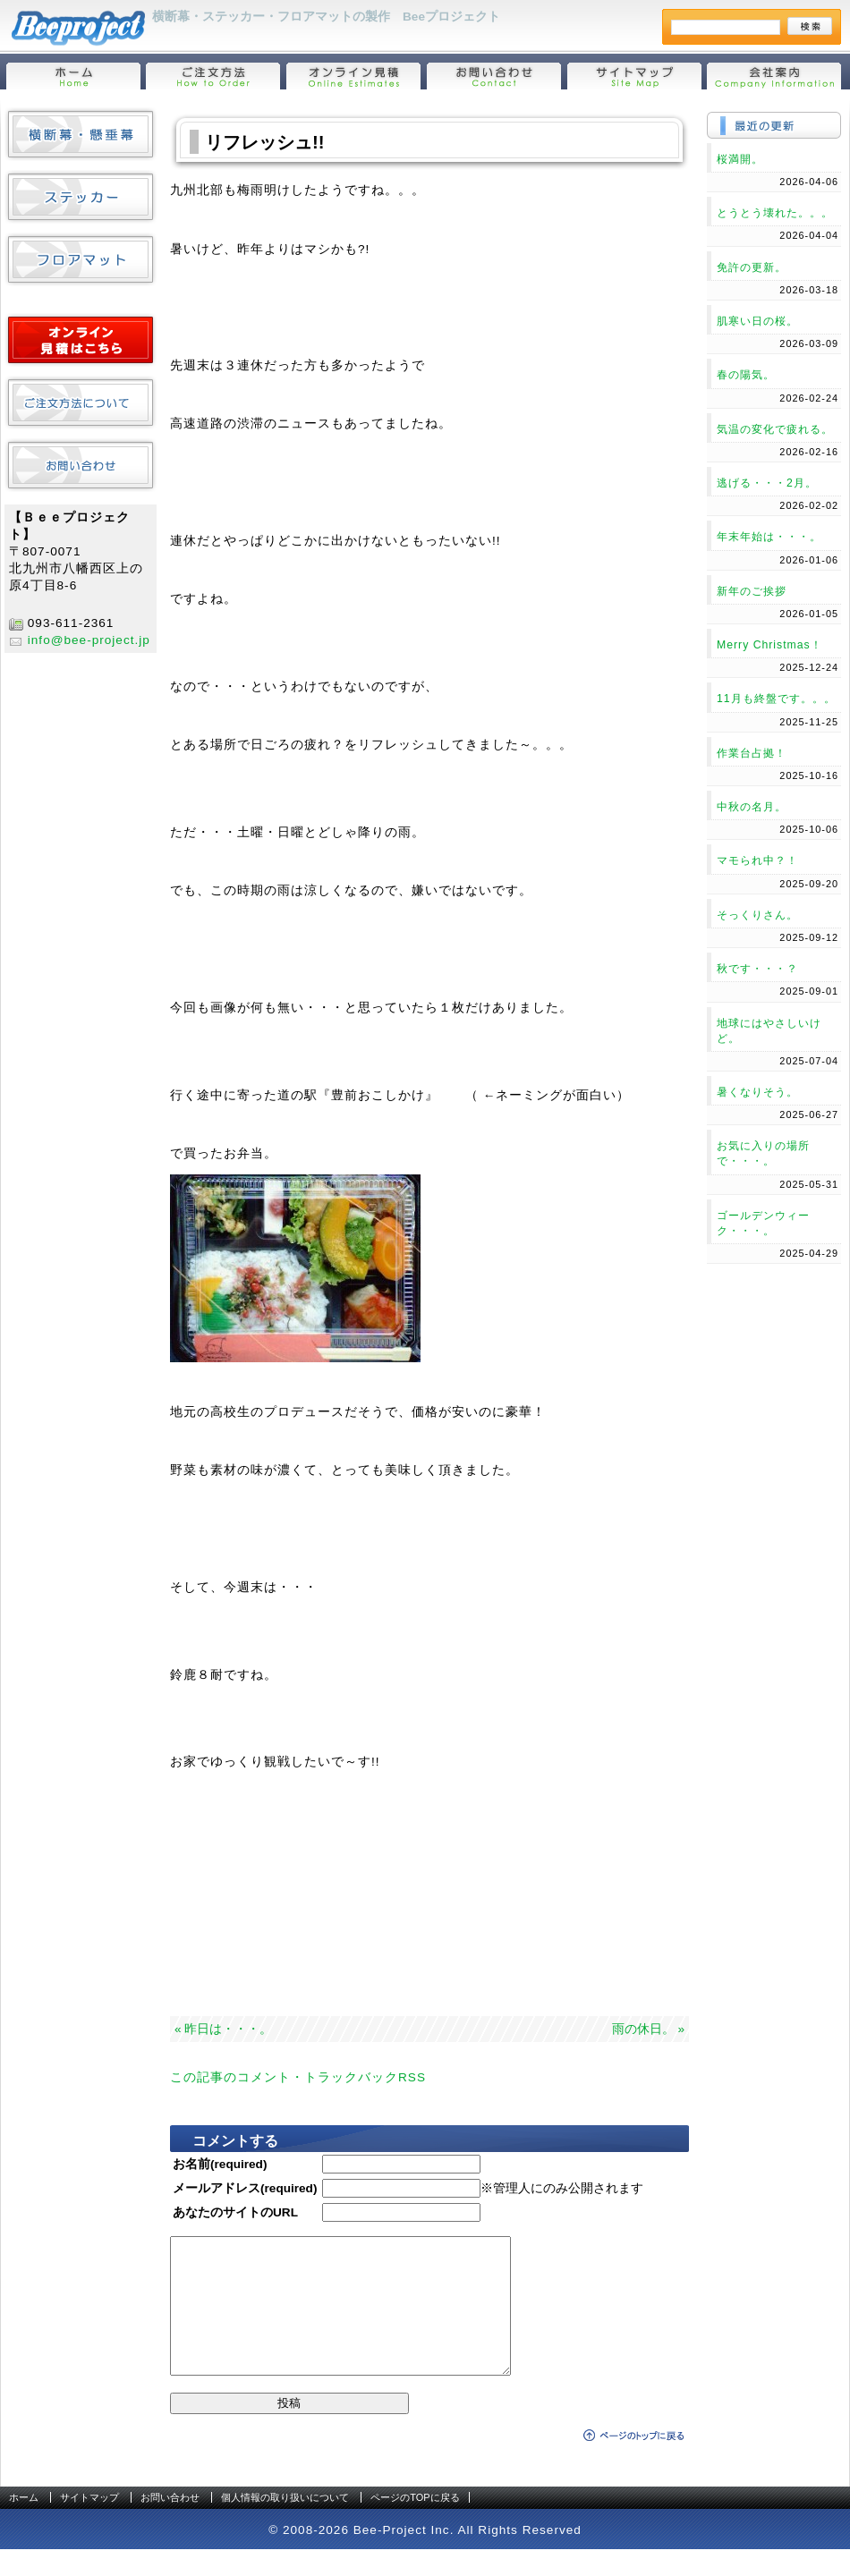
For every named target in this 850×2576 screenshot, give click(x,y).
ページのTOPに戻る (414, 2524)
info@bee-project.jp (89, 640)
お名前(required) (220, 2164)
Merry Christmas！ (769, 645)
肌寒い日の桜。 (757, 321)
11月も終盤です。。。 (776, 698)
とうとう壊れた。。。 (775, 213)
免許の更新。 (751, 267)
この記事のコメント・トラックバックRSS (298, 2077)
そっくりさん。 (757, 915)
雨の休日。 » (648, 2029)
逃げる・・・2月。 (767, 483)
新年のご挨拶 (751, 591)
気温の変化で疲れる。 (775, 429)
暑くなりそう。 (757, 1092)
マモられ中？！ (757, 860)
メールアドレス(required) (245, 2188)
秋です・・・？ (757, 968)
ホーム (23, 2524)
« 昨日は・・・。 (223, 2029)
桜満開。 (740, 159)
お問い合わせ (170, 2524)
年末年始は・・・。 (769, 536)
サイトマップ (89, 2524)
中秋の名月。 (751, 807)
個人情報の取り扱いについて (285, 2524)
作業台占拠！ (751, 753)
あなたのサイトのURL (235, 2212)
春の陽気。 (746, 375)
